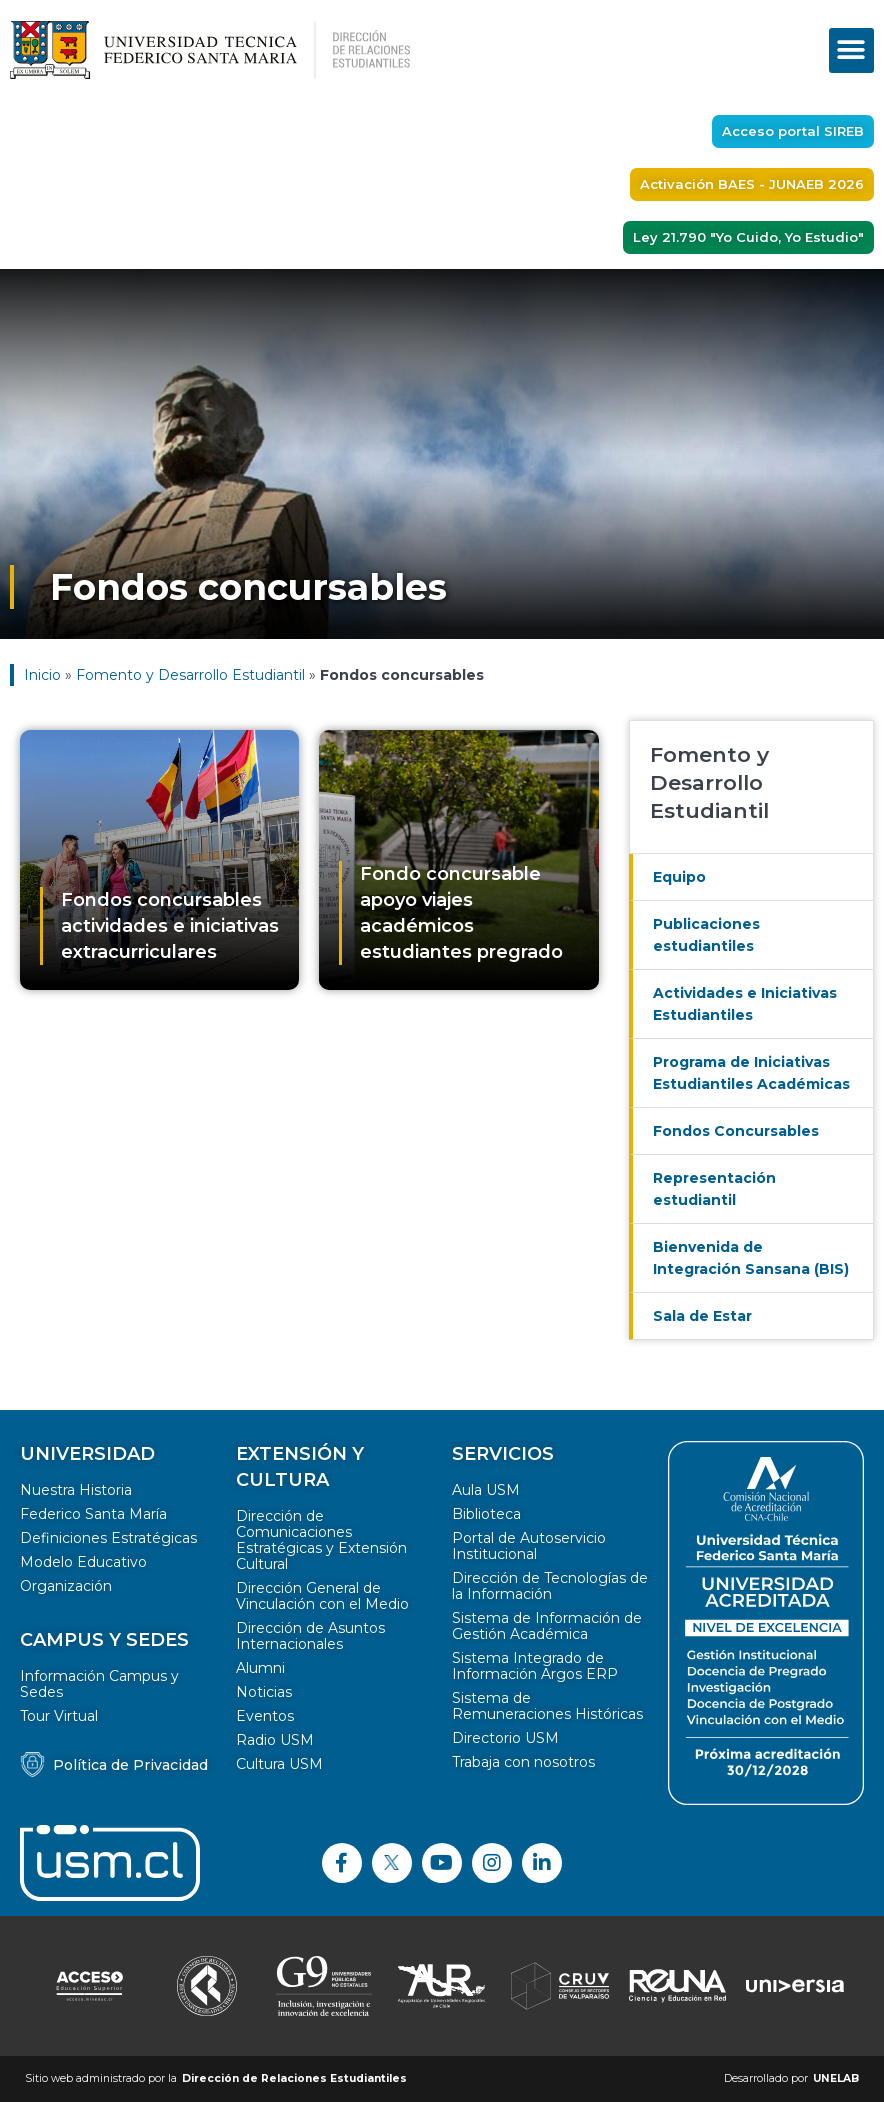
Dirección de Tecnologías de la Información (550, 1586)
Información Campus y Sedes (99, 1684)
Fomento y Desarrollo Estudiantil (190, 675)
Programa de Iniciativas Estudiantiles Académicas (751, 1073)
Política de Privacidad (130, 1765)
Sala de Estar (702, 1316)
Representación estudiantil (714, 1189)
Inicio (42, 675)
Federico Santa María (93, 1514)
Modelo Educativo (83, 1562)
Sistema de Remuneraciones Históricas (547, 1706)
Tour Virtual (59, 1716)
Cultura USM (279, 1764)
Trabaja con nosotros (523, 1762)
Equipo (679, 877)
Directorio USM (505, 1738)
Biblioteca (486, 1514)
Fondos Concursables (736, 1131)
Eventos (265, 1716)
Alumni (260, 1668)
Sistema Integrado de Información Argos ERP (535, 1666)
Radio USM (275, 1740)
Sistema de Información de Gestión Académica (547, 1626)
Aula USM (486, 1490)
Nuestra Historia (76, 1490)
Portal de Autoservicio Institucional (529, 1546)
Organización (66, 1586)
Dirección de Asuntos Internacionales (310, 1636)
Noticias (264, 1692)
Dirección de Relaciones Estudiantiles (294, 2078)
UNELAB (836, 2078)
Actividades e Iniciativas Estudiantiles (745, 1004)
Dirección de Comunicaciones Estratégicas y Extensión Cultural (321, 1540)
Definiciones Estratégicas (108, 1538)
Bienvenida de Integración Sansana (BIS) (751, 1258)
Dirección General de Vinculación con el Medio (322, 1596)
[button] (851, 50)
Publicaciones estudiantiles (706, 935)
